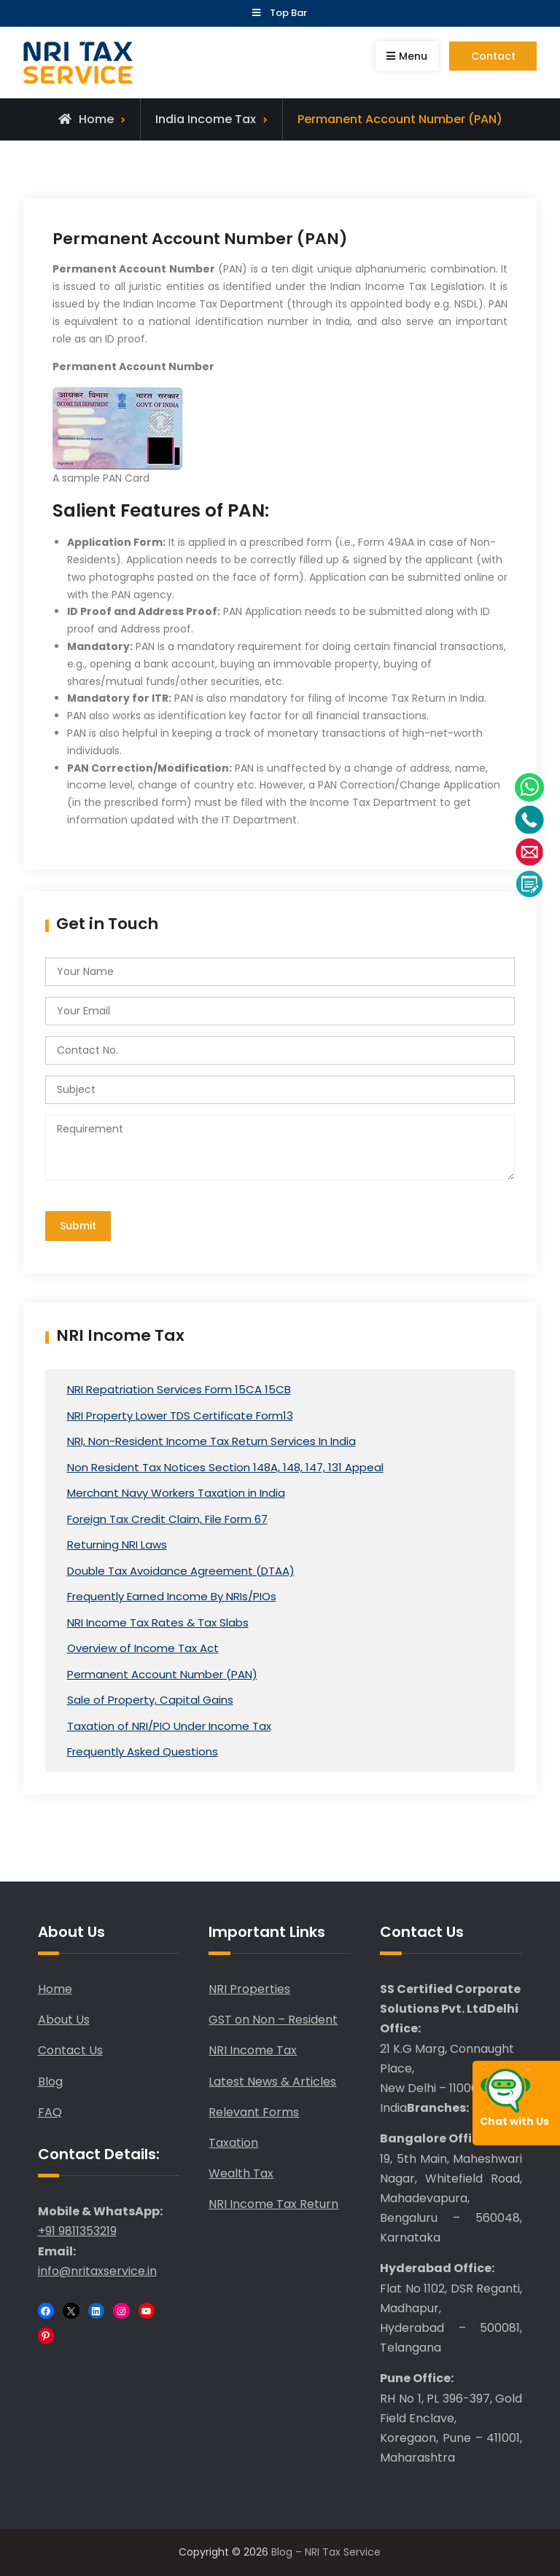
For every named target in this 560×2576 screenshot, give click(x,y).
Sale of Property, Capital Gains (150, 1700)
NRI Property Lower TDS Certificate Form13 (180, 1415)
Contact (492, 56)
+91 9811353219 (77, 2231)
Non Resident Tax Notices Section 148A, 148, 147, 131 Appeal (225, 1467)
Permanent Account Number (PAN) (162, 1674)
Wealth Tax (241, 2173)
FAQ (50, 2112)
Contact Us (70, 2051)
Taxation (233, 2142)
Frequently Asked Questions (142, 1752)
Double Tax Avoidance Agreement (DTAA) (181, 1570)
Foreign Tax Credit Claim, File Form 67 (167, 1519)
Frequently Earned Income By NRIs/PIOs (171, 1597)
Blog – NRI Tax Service (326, 2552)
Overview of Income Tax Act (143, 1648)
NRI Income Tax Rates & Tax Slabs (158, 1622)
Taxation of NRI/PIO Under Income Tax (169, 1726)
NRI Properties (249, 1989)
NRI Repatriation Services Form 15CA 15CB (179, 1390)
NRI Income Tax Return (273, 2204)
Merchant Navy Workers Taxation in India (176, 1493)
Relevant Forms (254, 2112)
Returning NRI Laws (117, 1545)
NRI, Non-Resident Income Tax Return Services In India (211, 1441)
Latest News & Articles (272, 2081)
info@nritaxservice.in (97, 2271)
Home (55, 1989)
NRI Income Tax (253, 2051)
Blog (50, 2081)
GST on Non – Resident (273, 2019)
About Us (64, 2019)
